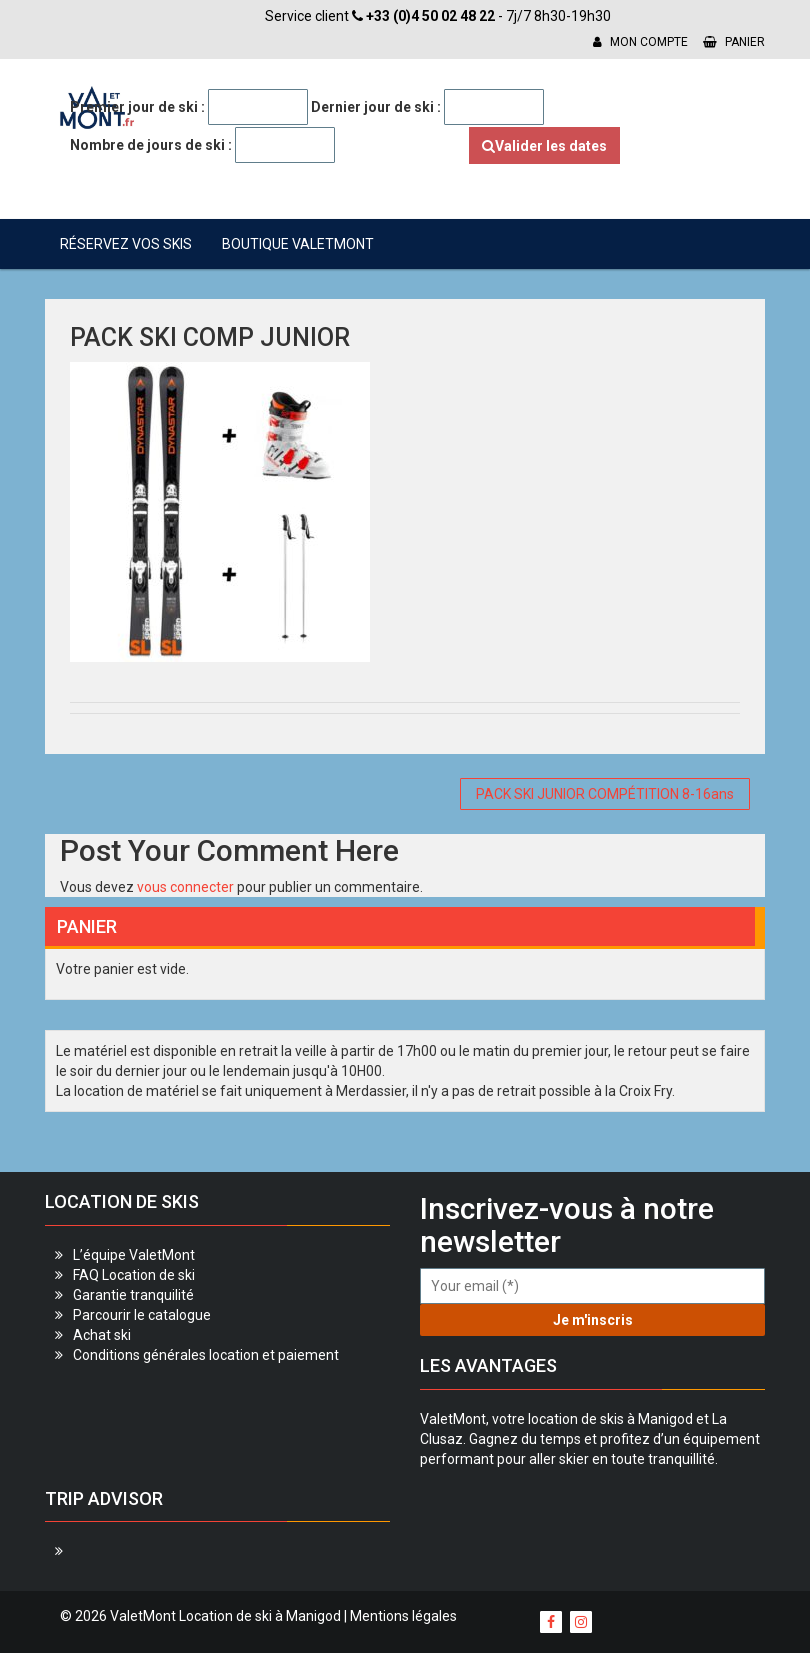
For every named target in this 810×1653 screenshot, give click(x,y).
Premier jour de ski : (137, 107)
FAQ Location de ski (134, 1275)
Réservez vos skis (126, 244)
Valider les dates (544, 146)
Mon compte (640, 42)
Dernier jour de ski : (376, 107)
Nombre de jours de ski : (151, 145)
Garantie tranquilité (133, 1295)
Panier (734, 42)
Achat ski (102, 1335)
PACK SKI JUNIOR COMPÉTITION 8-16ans (605, 794)
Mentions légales (403, 1616)
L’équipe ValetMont (134, 1255)
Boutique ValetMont (298, 244)
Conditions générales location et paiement (206, 1355)
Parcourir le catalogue (142, 1315)
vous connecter (185, 887)
